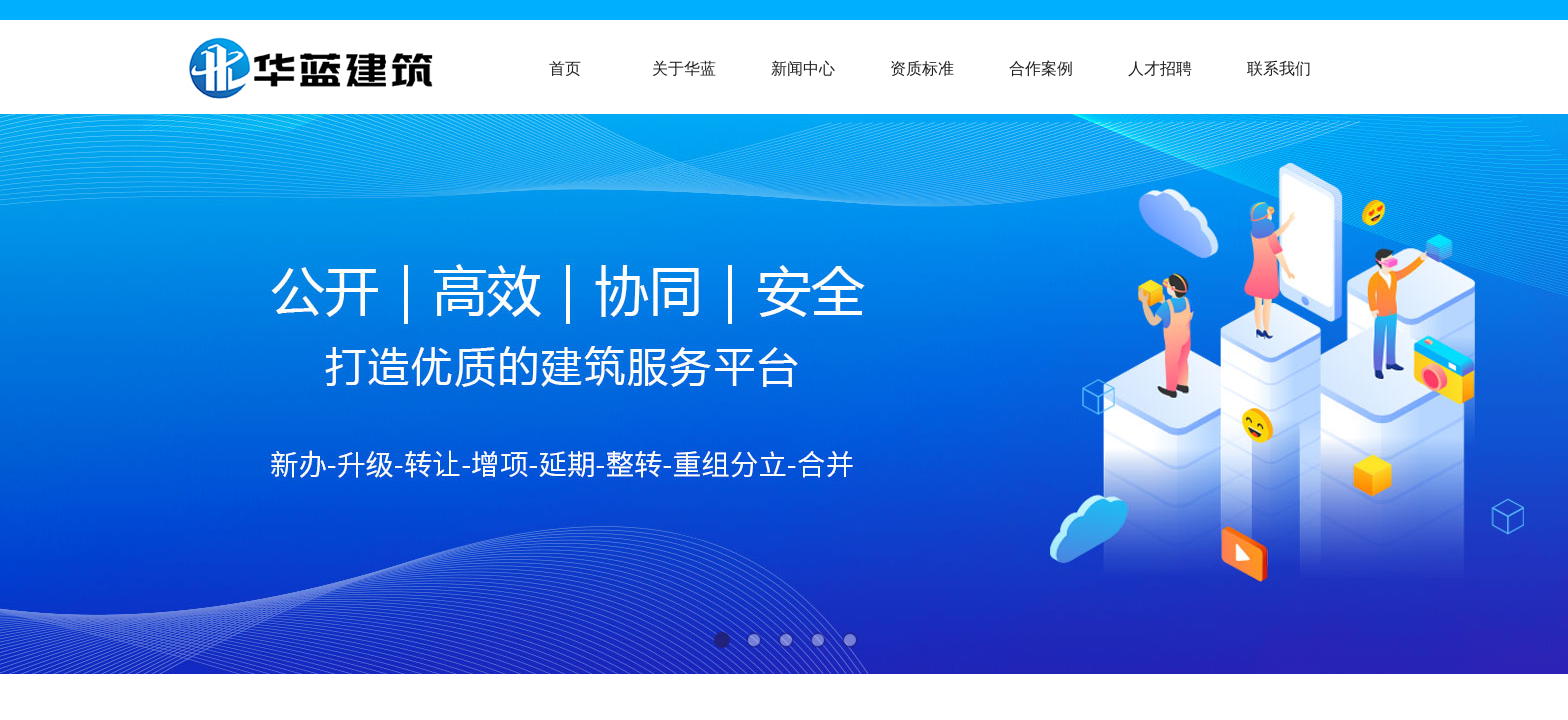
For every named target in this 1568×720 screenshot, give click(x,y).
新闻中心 (803, 68)
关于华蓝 (684, 68)
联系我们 (1279, 68)
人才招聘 (1160, 68)
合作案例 (1041, 68)
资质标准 (922, 68)
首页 (565, 68)
